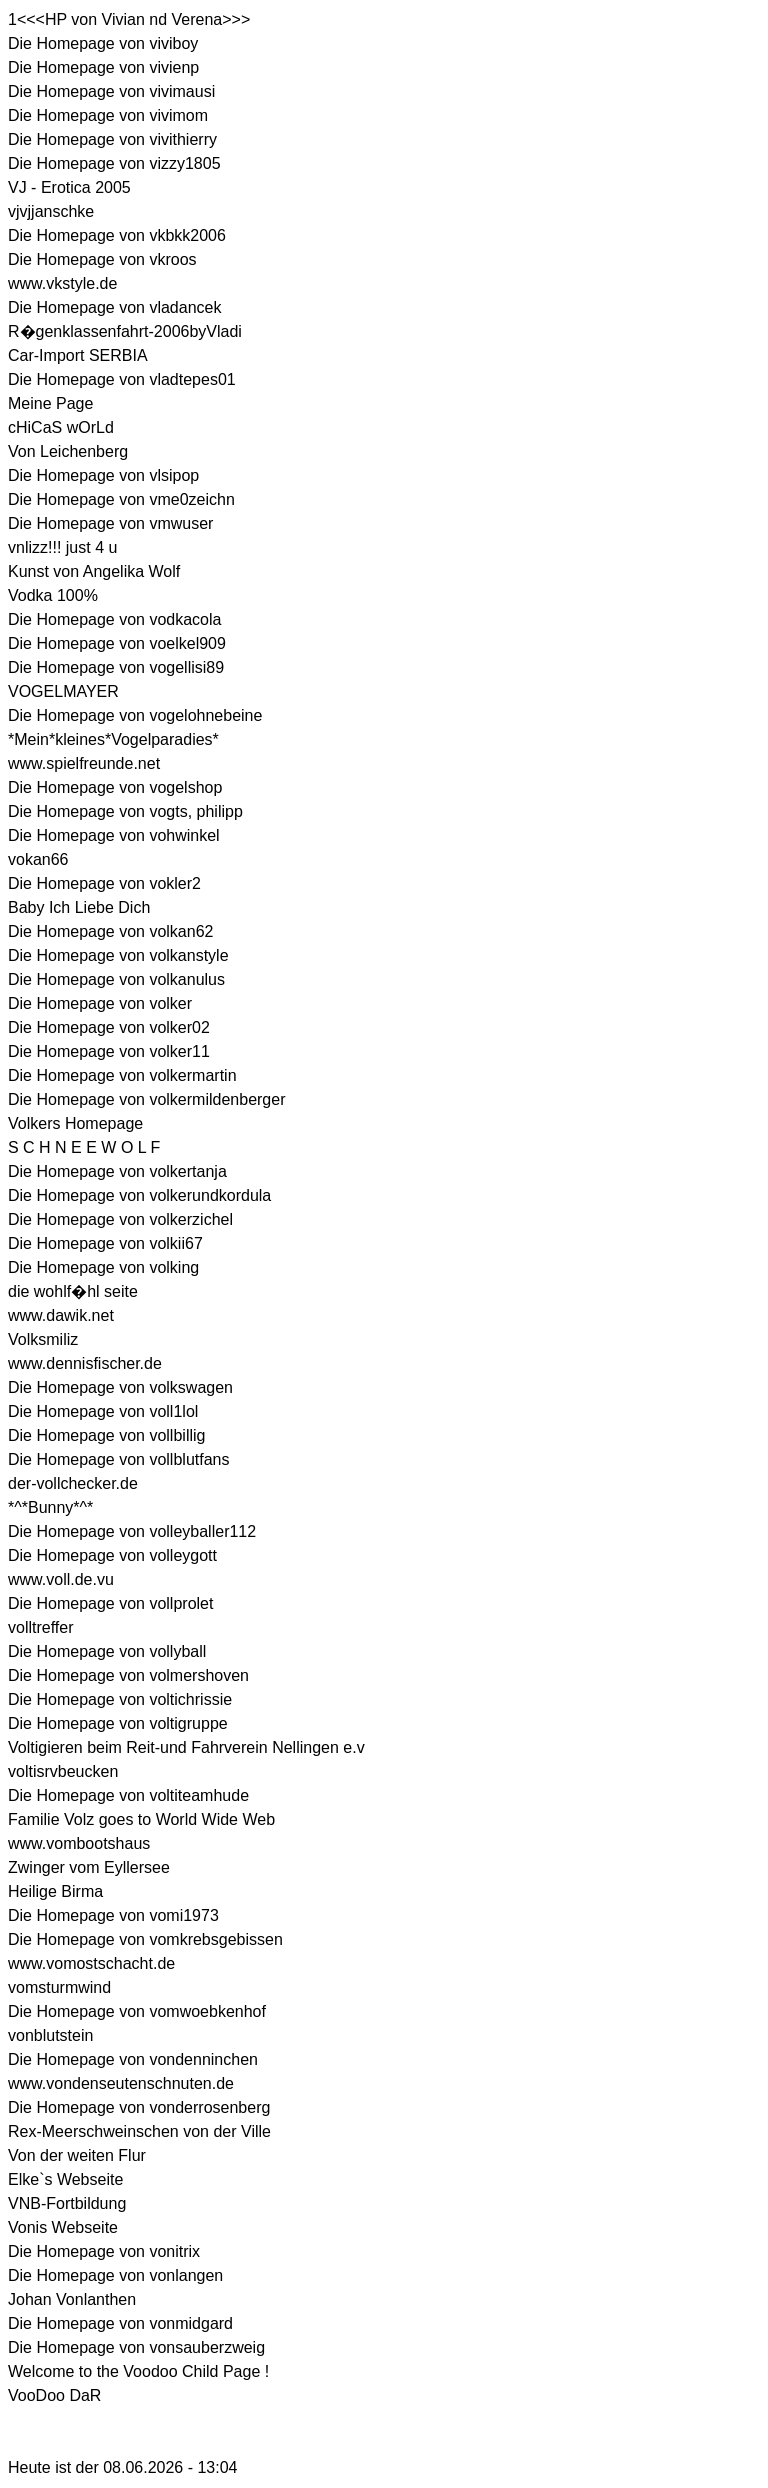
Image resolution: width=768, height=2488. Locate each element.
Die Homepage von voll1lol (103, 1411)
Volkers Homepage (75, 1123)
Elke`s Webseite (65, 2179)
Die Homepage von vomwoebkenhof (137, 2011)
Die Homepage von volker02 (109, 1027)
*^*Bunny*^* (50, 1507)
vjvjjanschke (51, 211)
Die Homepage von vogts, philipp (125, 811)
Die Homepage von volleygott (112, 1555)
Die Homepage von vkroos (102, 259)
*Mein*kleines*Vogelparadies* (113, 739)
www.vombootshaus (79, 1843)
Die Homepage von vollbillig (106, 1435)
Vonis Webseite (63, 2227)
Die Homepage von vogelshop (115, 787)
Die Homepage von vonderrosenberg (139, 2107)
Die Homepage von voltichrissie (120, 1699)
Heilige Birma (55, 1891)
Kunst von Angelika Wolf (94, 571)
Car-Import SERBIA (78, 355)
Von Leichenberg (68, 451)
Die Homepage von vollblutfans (118, 1459)
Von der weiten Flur (77, 2155)
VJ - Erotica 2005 (69, 187)
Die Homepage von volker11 (109, 1051)
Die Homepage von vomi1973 (113, 1915)
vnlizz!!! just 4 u (62, 547)
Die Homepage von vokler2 (104, 883)
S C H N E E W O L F (84, 1147)
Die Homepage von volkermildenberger (146, 1099)
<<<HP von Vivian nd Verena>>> (133, 19)
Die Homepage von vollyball (107, 1651)
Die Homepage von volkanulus (116, 979)
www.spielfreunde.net (84, 763)
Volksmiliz (43, 1339)
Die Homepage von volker (100, 1003)
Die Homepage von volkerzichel (120, 1219)
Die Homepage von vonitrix (104, 2251)
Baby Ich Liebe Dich (79, 907)
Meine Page (50, 403)
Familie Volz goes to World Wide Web (141, 1819)
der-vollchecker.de (73, 1483)
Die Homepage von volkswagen (120, 1387)
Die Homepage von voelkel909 (117, 643)
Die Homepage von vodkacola (114, 619)
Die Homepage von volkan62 (110, 931)
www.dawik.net (61, 1315)
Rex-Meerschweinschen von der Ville (139, 2131)
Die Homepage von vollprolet (110, 1603)
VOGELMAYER (63, 691)
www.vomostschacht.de (91, 1963)
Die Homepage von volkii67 (105, 1243)
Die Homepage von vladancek (114, 307)
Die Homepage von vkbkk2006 (117, 235)
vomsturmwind (59, 1987)
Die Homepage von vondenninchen (133, 2059)
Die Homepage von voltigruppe (118, 1723)
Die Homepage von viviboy (103, 43)
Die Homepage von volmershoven (128, 1675)
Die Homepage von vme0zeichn (121, 499)
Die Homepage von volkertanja (117, 1171)
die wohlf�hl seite (73, 1291)
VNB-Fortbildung (67, 2203)
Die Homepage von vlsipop (103, 475)
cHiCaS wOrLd (61, 427)
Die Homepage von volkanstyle (118, 955)
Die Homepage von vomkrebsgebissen (145, 1939)
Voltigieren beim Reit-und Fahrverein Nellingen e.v (186, 1747)
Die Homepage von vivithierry (112, 139)
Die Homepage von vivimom (108, 115)
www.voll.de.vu (61, 1579)
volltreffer (41, 1627)
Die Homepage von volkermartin (122, 1075)
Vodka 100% (53, 595)
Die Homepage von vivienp (103, 67)
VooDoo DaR (54, 2395)
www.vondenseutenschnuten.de (121, 2083)
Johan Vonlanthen (72, 2299)
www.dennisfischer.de (85, 1363)
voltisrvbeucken (63, 1771)
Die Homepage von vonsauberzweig (136, 2347)
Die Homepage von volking (103, 1267)
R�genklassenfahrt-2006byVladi (125, 331)
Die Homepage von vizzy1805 (114, 163)
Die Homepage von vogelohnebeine (135, 715)
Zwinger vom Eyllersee (89, 1867)
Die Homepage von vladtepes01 (122, 379)
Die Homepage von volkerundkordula (139, 1195)
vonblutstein (50, 2035)
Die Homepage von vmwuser (110, 523)
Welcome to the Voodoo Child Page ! (138, 2371)
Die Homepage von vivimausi (111, 91)
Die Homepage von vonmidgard (120, 2323)
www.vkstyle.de (62, 283)
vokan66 (38, 859)
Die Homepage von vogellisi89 (116, 667)
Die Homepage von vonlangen (115, 2275)
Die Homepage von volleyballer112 (132, 1531)
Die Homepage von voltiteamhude (128, 1795)
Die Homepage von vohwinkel (114, 835)
